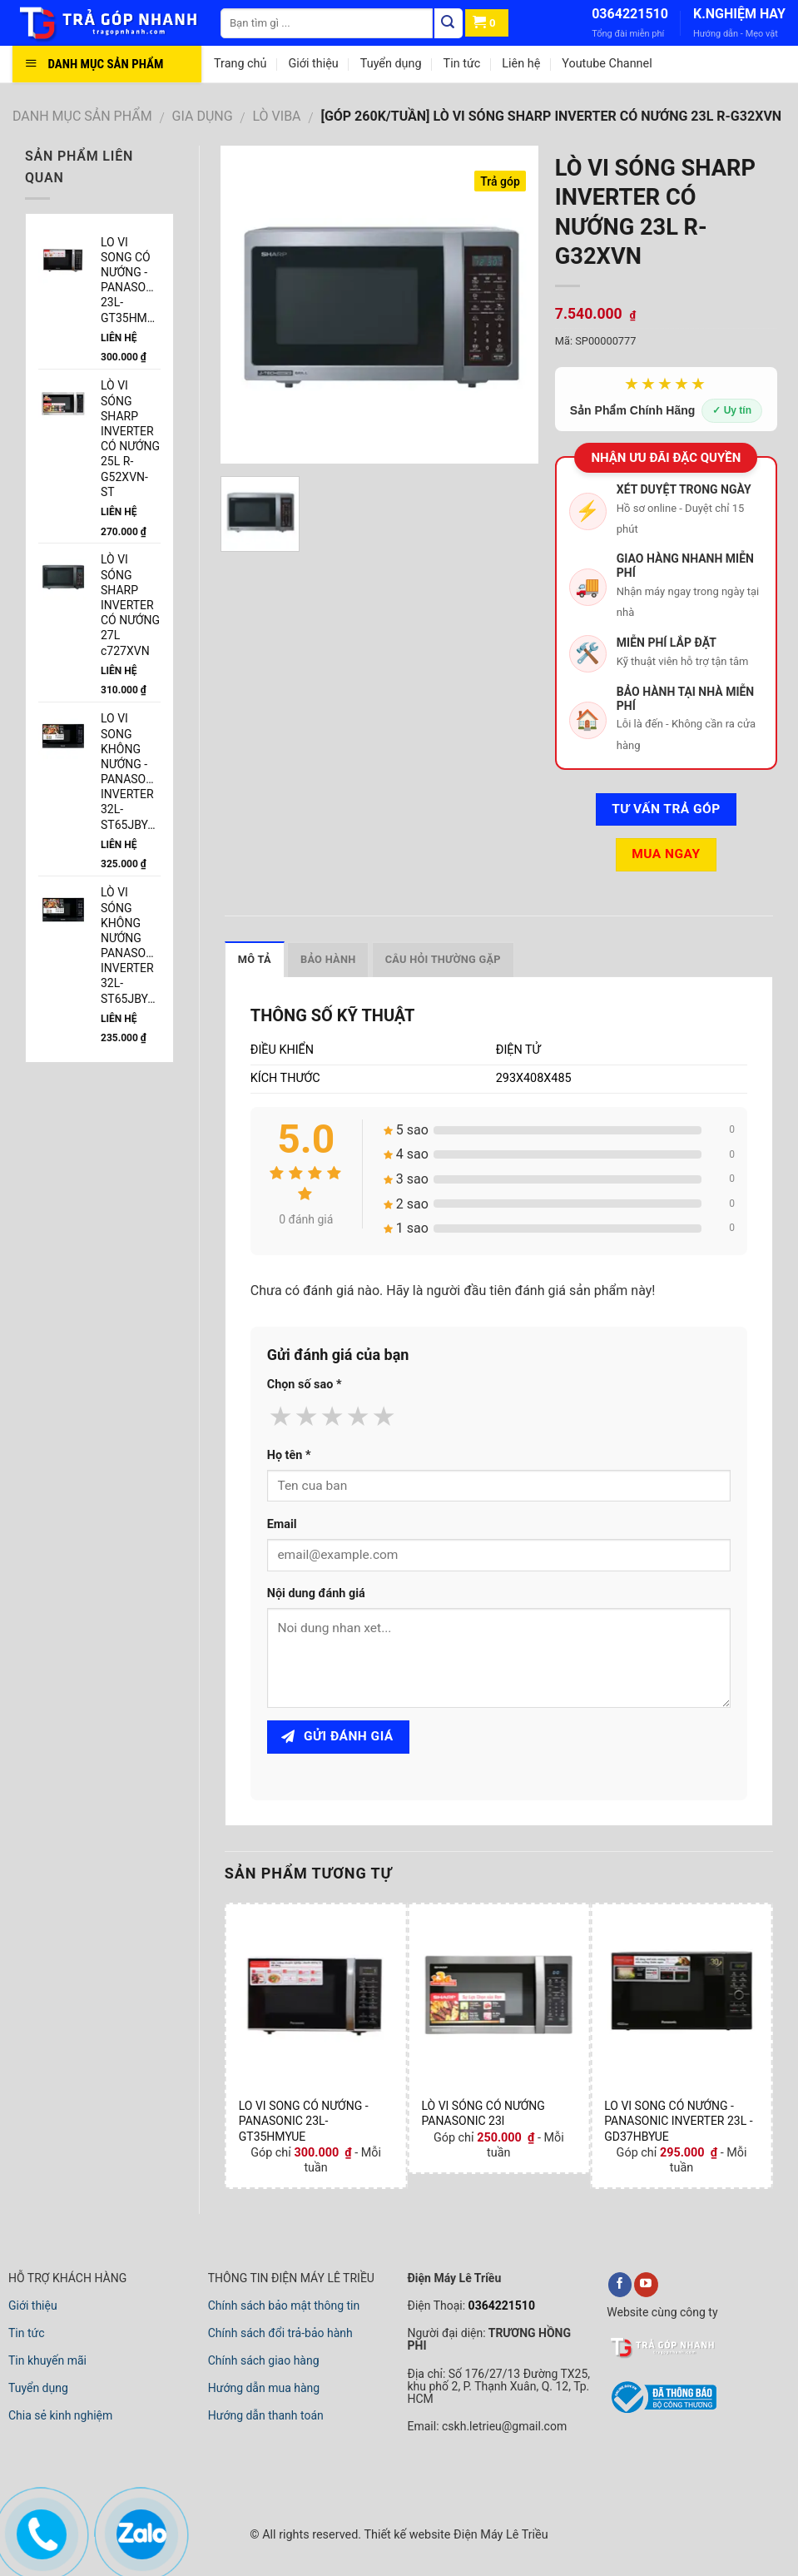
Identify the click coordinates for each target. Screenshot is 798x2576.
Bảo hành (328, 959)
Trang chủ (240, 64)
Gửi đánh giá (337, 1736)
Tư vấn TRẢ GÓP (666, 809)
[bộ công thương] (661, 2410)
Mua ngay (666, 853)
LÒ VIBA (277, 116)
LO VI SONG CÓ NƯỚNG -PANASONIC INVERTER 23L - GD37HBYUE (678, 2120)
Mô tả (254, 959)
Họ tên (289, 1455)
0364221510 (630, 14)
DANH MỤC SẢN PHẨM (82, 116)
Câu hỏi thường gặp (443, 959)
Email (282, 1524)
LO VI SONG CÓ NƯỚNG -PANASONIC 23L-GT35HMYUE (304, 2120)
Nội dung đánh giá (316, 1593)
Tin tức (462, 64)
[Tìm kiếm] (448, 23)
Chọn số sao (304, 1384)
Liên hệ (521, 64)
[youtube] (646, 2284)
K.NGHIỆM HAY (739, 14)
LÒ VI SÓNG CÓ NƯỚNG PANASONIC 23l (482, 2113)
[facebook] (620, 2284)
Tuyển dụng (391, 64)
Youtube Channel (607, 64)
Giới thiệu (313, 64)
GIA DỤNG (202, 116)
